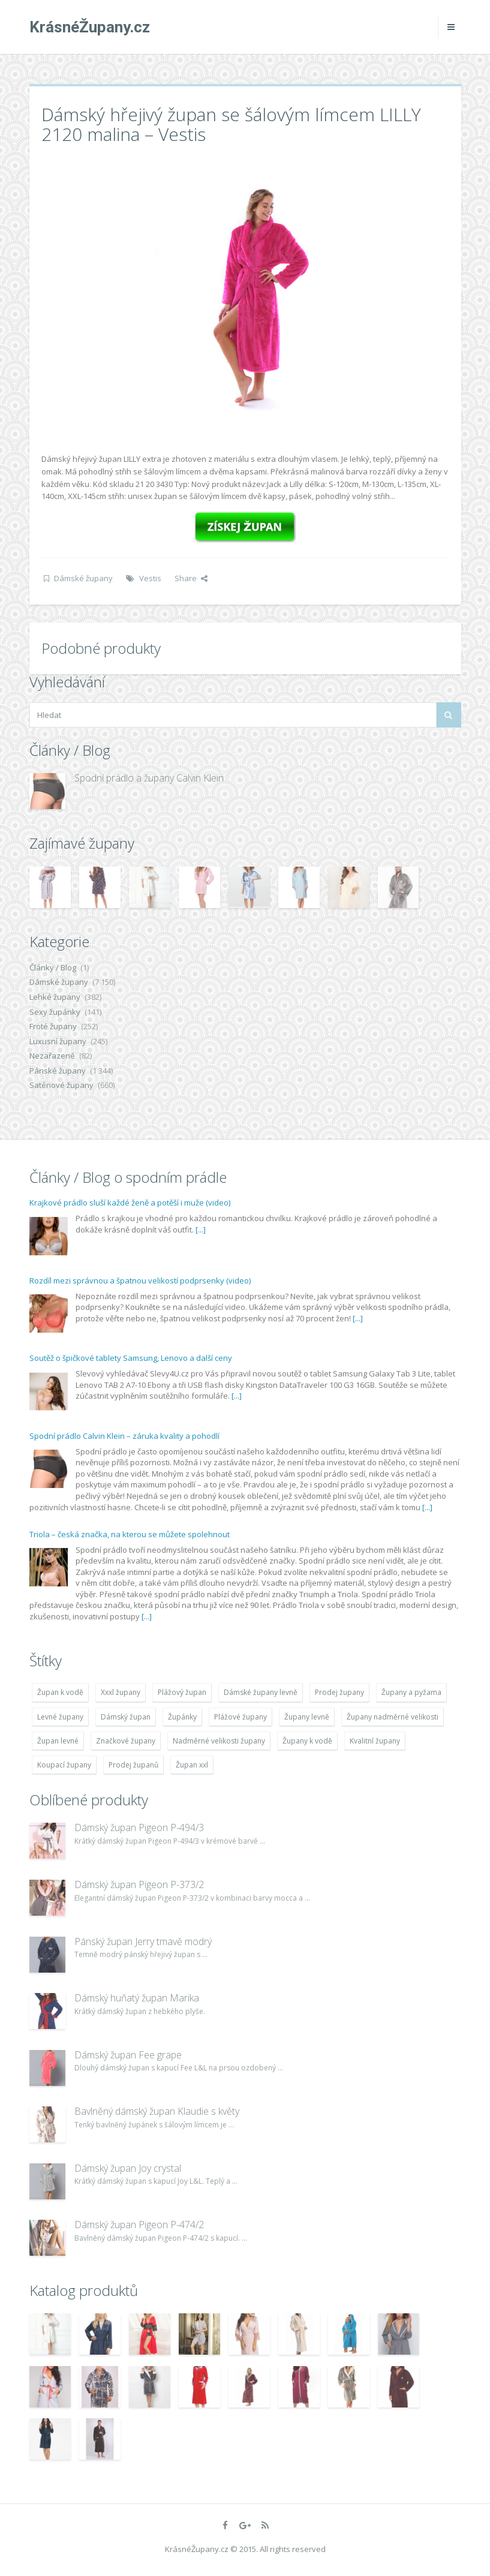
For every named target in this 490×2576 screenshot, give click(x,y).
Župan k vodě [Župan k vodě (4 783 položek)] (60, 1692)
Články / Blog (52, 967)
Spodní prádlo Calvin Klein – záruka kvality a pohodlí (124, 1435)
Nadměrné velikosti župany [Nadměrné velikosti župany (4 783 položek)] (219, 1741)
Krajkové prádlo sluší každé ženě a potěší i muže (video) (129, 1202)
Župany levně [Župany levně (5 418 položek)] (306, 1717)
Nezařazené (52, 1055)
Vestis (150, 578)
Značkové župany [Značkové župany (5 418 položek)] (125, 1741)
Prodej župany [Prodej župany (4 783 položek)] (339, 1692)
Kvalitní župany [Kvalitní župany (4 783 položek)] (375, 1741)
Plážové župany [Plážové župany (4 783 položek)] (240, 1717)
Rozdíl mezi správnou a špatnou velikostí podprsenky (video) (140, 1280)
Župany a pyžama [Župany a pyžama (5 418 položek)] (411, 1692)
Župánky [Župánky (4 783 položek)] (182, 1717)
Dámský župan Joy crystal (127, 2168)
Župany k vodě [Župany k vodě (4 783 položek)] (307, 1741)
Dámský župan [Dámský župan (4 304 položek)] (126, 1717)
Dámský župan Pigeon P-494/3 (139, 1827)
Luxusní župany (57, 1041)
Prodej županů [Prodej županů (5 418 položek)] (133, 1765)
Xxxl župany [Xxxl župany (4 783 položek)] (120, 1692)
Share (191, 578)
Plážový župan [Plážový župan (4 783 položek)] (182, 1692)
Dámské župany (83, 578)
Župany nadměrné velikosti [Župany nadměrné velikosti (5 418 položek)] (392, 1717)
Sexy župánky (54, 1011)
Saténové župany (61, 1085)
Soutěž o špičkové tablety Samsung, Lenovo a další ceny (130, 1357)
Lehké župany (54, 996)
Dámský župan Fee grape (128, 2054)
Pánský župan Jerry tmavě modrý (143, 1941)
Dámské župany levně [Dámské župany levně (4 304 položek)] (260, 1692)
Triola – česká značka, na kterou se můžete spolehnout (129, 1534)
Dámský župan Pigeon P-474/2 (139, 2224)
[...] (201, 1229)
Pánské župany (57, 1070)
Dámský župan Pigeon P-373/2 (139, 1884)
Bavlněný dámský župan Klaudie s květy (156, 2111)
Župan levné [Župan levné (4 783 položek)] (58, 1741)
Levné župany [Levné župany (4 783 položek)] (60, 1717)
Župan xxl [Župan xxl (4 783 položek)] (192, 1765)
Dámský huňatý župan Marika (136, 1997)
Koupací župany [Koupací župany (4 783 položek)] (64, 1765)
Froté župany (53, 1026)
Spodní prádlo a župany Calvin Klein (149, 777)
